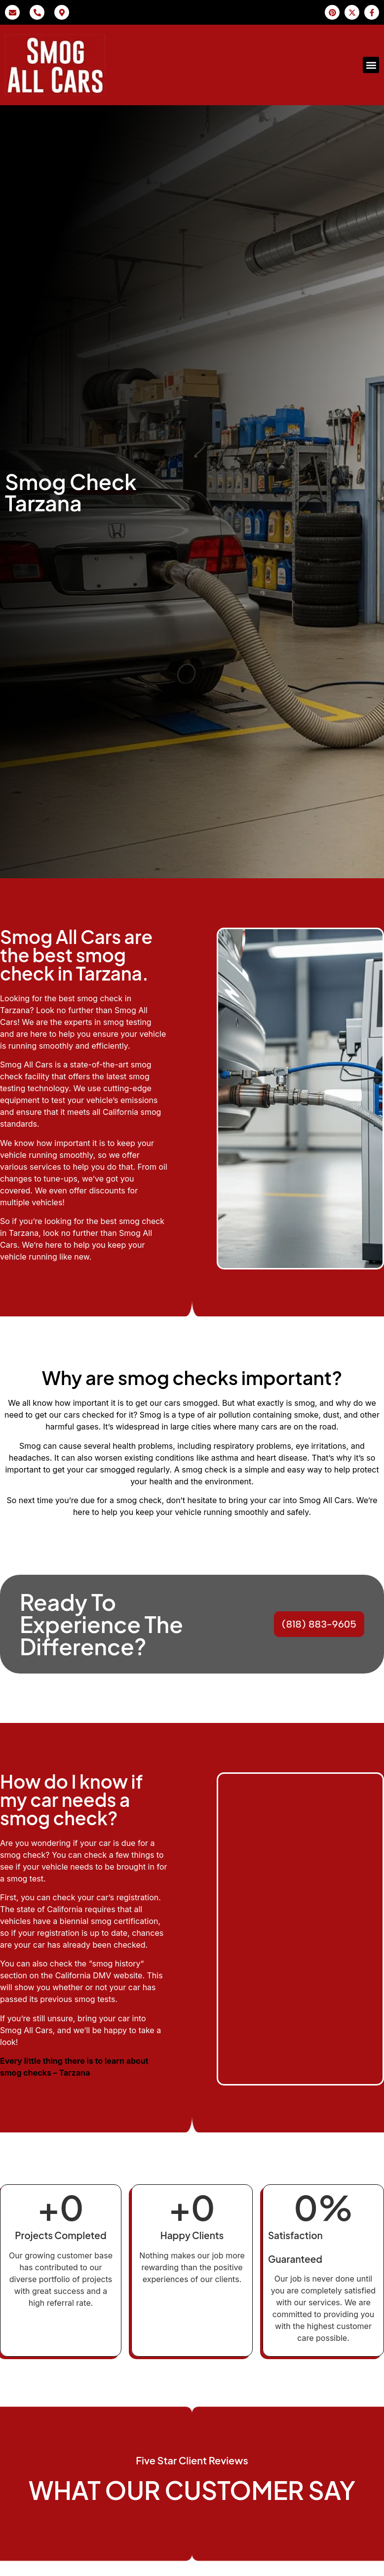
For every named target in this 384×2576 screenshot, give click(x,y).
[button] (371, 65)
